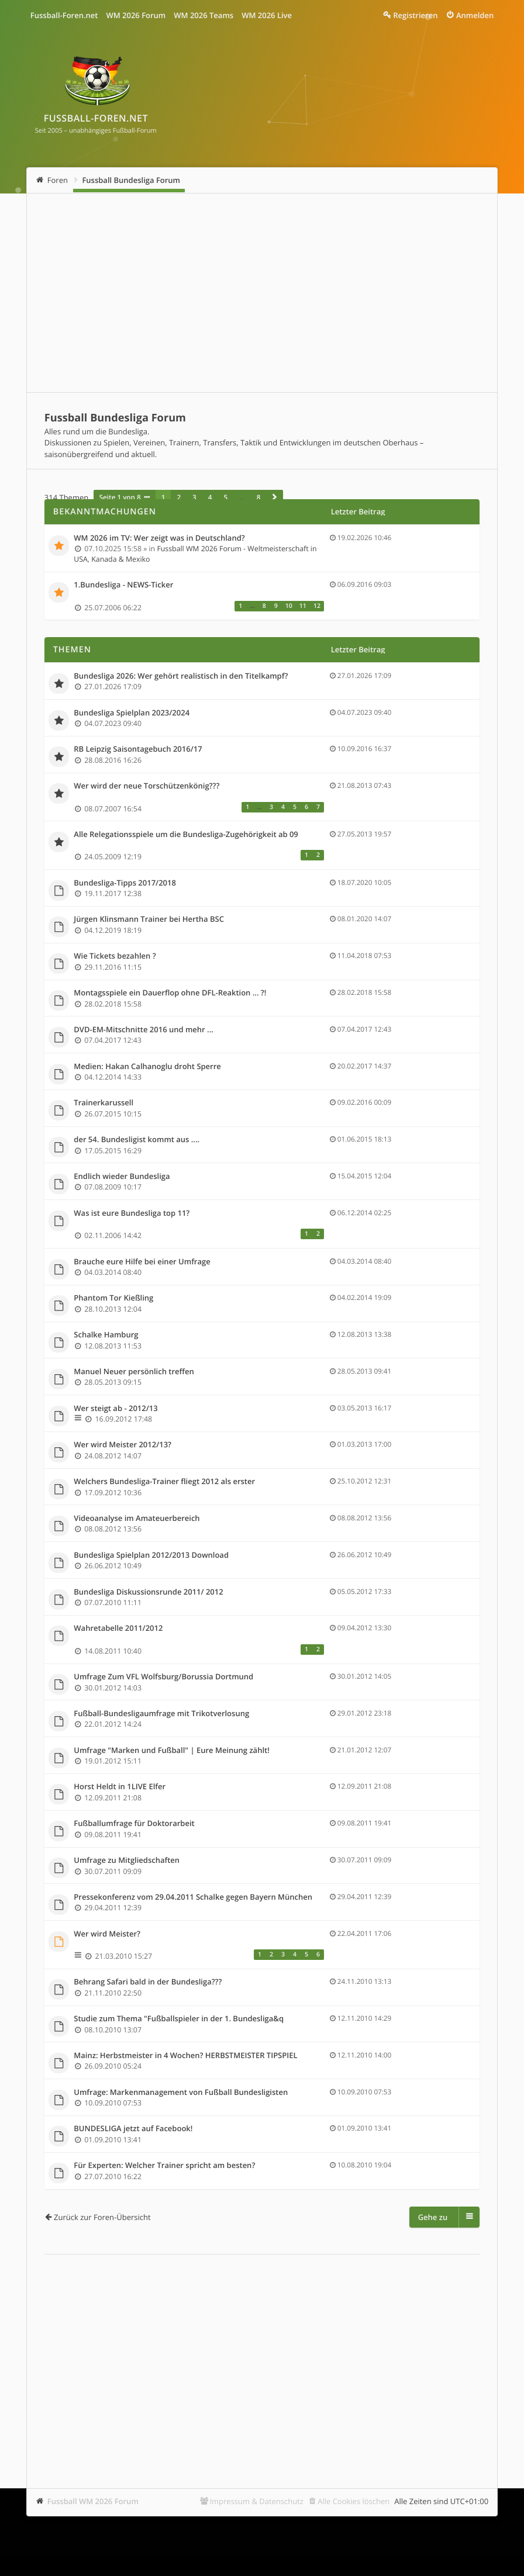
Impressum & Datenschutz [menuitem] (256, 2501)
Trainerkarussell (103, 1103)
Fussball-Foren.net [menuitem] (64, 15)
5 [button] (225, 497)
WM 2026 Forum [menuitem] (136, 15)
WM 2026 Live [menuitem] (267, 15)
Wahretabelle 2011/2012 (118, 1628)
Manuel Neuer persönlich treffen (134, 1372)
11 (302, 606)
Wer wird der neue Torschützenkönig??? (146, 786)
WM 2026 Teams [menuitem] (203, 15)
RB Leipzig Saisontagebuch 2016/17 (138, 749)
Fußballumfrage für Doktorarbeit (134, 1823)
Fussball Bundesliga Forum (131, 180)
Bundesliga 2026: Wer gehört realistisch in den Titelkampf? (181, 676)
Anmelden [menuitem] (475, 15)
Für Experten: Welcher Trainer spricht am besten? (164, 2165)
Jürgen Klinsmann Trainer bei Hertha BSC (149, 919)
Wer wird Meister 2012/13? (122, 1445)
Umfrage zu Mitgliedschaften (127, 1860)
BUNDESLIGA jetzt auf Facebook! (133, 2129)
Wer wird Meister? (107, 1934)
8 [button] (259, 497)
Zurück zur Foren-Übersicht (102, 2217)
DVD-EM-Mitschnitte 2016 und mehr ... (143, 1030)
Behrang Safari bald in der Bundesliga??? (148, 1982)
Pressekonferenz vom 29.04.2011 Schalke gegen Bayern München (193, 1897)
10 (288, 606)
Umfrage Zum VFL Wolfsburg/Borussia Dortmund (163, 1677)
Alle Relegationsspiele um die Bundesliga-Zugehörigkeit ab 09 (186, 834)
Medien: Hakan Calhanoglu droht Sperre (147, 1066)
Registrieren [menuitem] (415, 15)
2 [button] (179, 497)
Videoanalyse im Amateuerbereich (136, 1518)
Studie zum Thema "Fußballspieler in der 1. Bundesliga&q (179, 2019)
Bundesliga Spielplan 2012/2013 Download (151, 1555)
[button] (274, 497)
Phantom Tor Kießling (113, 1298)
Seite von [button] (120, 497)
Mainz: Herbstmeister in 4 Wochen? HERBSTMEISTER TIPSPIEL (185, 2055)
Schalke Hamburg (106, 1335)
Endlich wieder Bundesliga (122, 1176)
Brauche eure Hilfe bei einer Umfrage (142, 1262)
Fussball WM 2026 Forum (93, 2501)
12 (316, 606)
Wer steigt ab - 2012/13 (115, 1408)
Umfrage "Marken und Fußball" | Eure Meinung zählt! (171, 1750)
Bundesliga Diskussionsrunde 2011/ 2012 (148, 1592)
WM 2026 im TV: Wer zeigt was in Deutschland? (159, 538)
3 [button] (194, 497)
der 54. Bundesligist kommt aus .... (136, 1139)
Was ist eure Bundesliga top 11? (131, 1213)
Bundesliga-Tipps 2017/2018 (125, 883)
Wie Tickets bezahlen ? (115, 956)
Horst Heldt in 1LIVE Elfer (120, 1787)
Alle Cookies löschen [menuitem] (353, 2501)
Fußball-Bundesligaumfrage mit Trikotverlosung (161, 1714)
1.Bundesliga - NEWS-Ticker (123, 585)
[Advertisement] (262, 293)
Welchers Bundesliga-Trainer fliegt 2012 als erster (164, 1481)
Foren (57, 180)
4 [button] (210, 497)
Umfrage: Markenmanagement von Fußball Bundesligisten (181, 2092)
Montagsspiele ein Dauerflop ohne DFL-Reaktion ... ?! (170, 993)
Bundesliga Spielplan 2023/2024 (131, 713)
